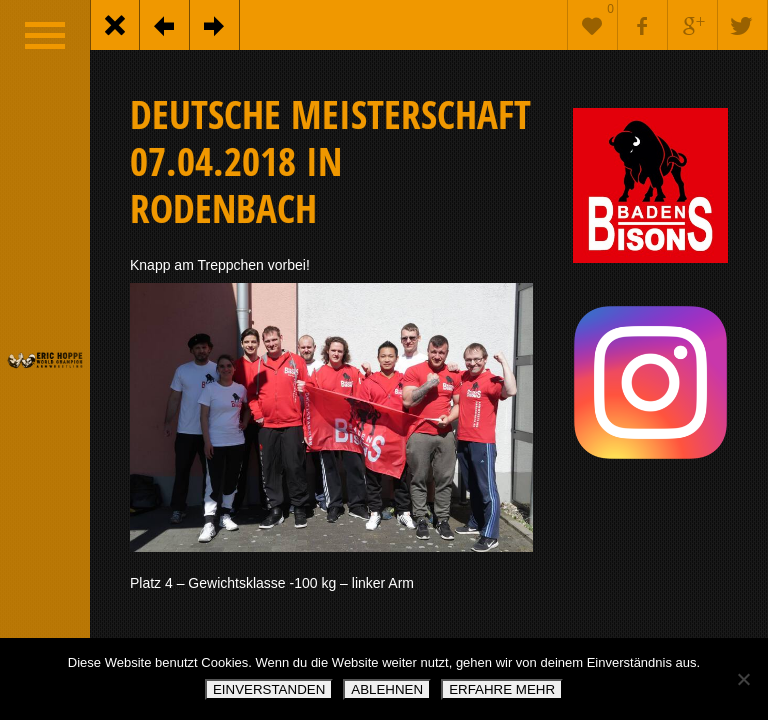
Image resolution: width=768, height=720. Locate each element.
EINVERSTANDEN (269, 689)
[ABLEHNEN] (743, 679)
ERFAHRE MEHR (502, 689)
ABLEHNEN (387, 689)
